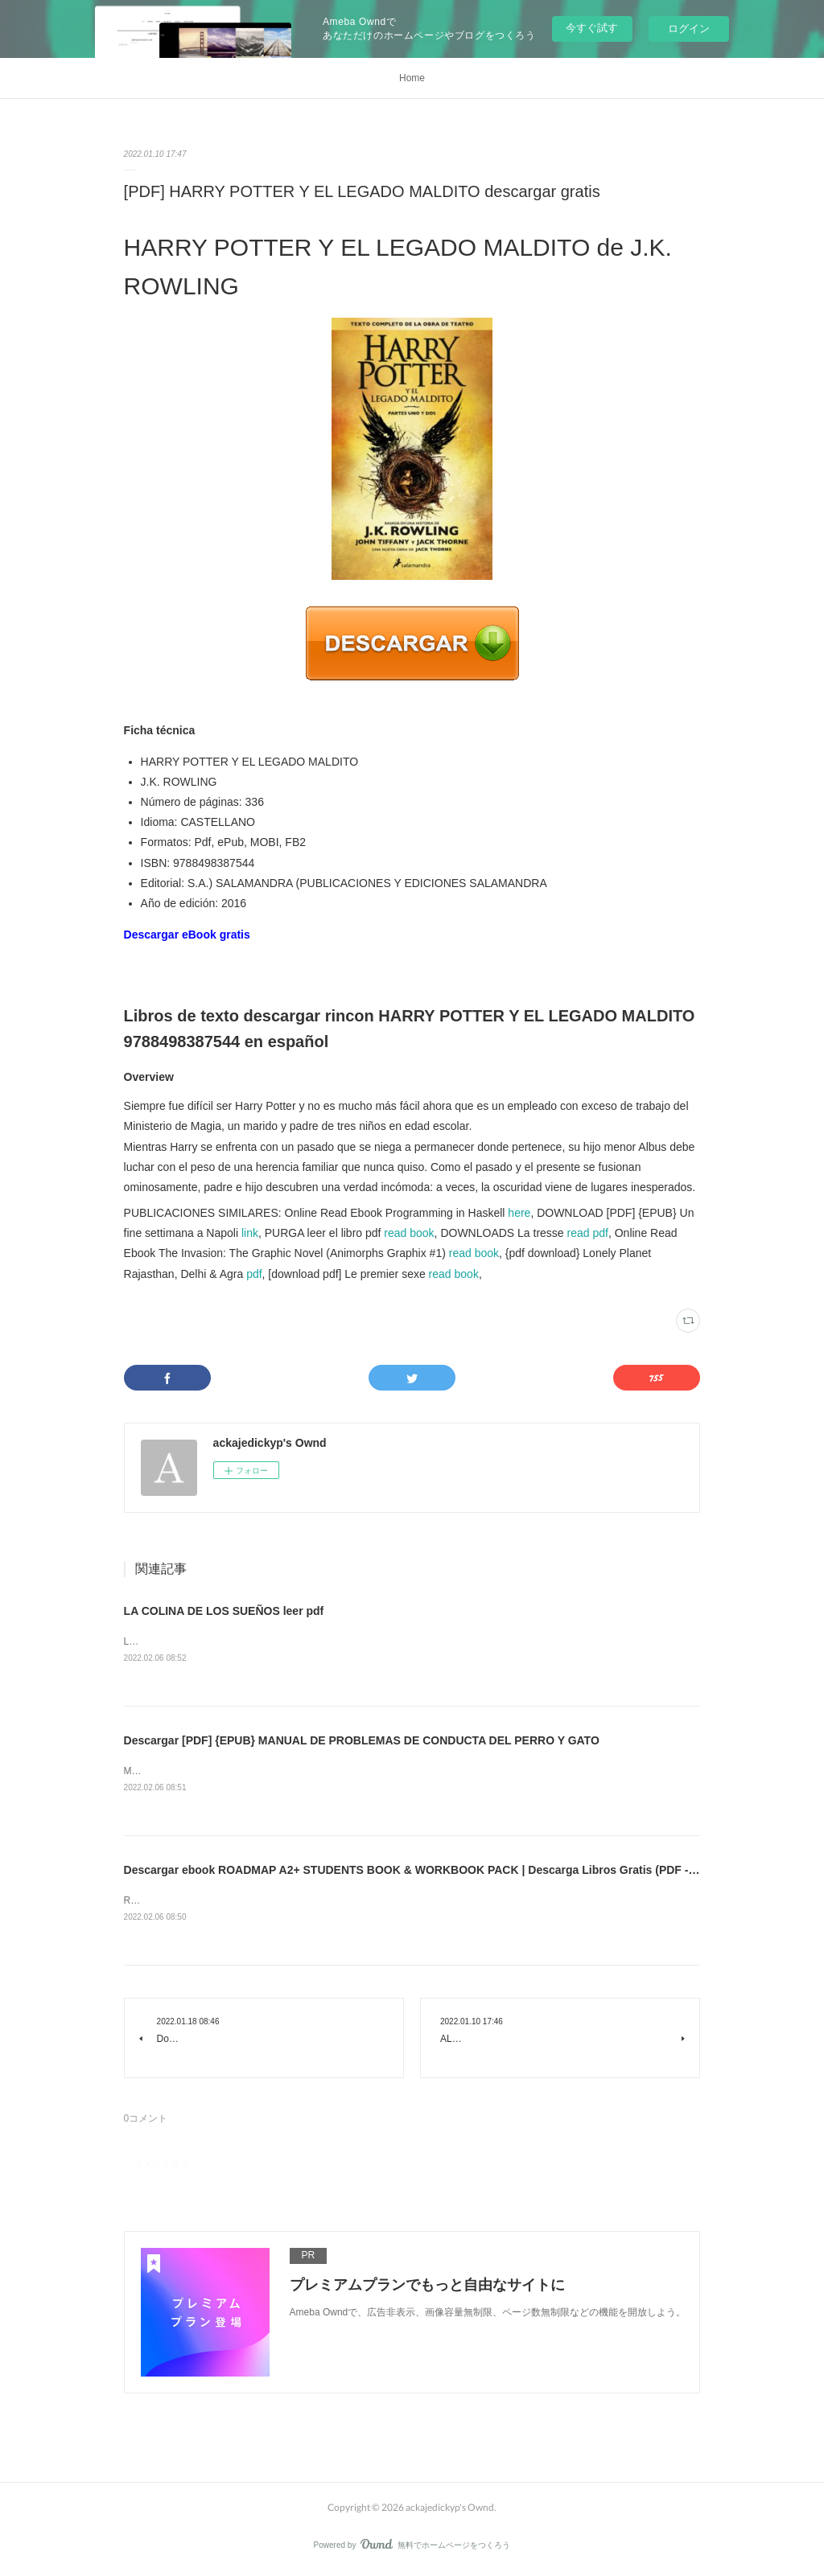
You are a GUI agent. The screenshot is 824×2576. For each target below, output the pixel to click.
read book (409, 1232)
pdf (254, 1273)
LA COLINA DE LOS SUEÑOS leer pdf (224, 1610)
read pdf (587, 1232)
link (249, 1232)
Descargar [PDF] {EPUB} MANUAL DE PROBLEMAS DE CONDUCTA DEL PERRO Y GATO (361, 1741)
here (519, 1212)
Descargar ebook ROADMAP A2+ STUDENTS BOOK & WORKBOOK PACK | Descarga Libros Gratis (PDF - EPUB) (425, 1872)
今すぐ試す (592, 28)
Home (412, 78)
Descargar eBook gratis (187, 934)
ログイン (689, 29)
